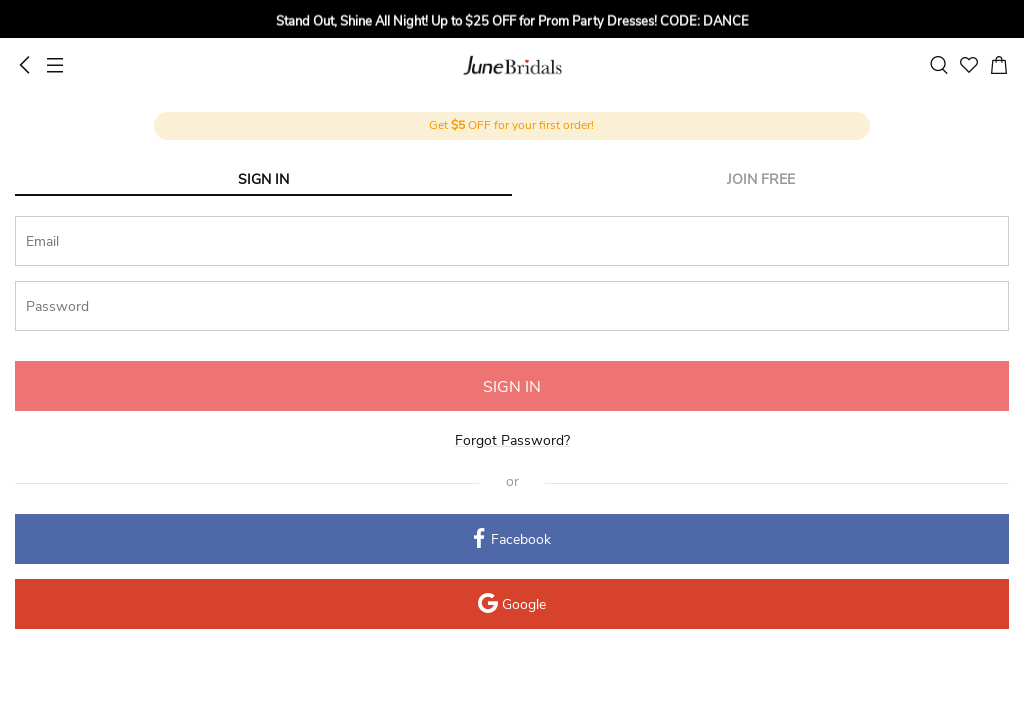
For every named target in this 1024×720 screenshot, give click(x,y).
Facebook (512, 540)
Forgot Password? (512, 440)
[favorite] (969, 65)
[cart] (999, 65)
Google (512, 605)
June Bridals (512, 65)
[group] (512, 25)
